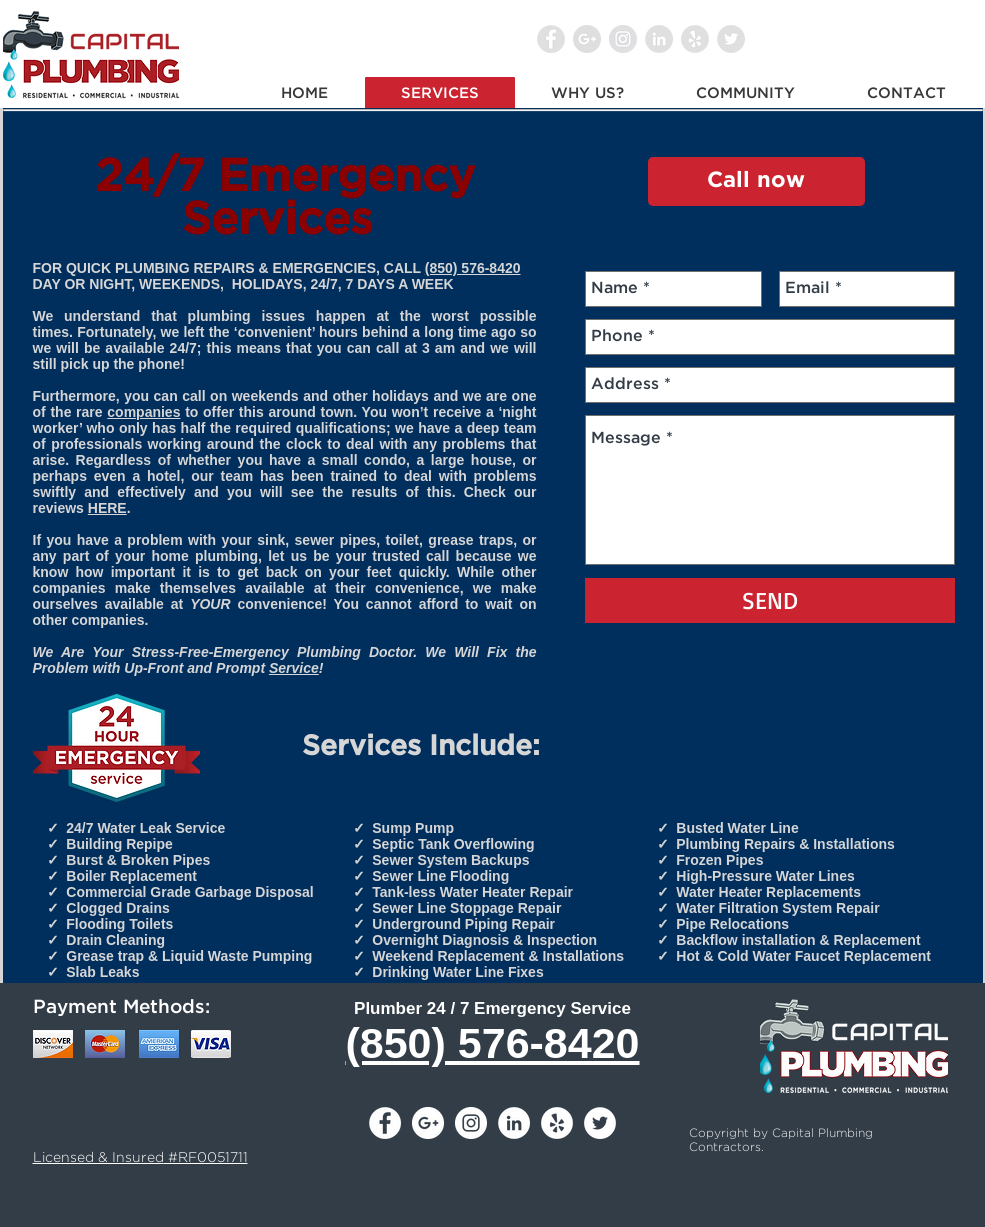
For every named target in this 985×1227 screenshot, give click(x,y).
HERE (107, 508)
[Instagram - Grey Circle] (623, 39)
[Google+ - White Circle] (428, 1123)
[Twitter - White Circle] (600, 1123)
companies (143, 412)
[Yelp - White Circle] (557, 1123)
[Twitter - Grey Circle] (731, 39)
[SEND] (770, 600)
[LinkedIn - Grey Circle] (659, 39)
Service (294, 668)
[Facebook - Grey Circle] (551, 39)
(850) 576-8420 (473, 268)
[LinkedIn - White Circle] (514, 1123)
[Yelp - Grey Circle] (695, 39)
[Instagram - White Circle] (471, 1123)
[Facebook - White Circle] (385, 1123)
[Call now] (756, 181)
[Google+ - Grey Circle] (587, 39)
